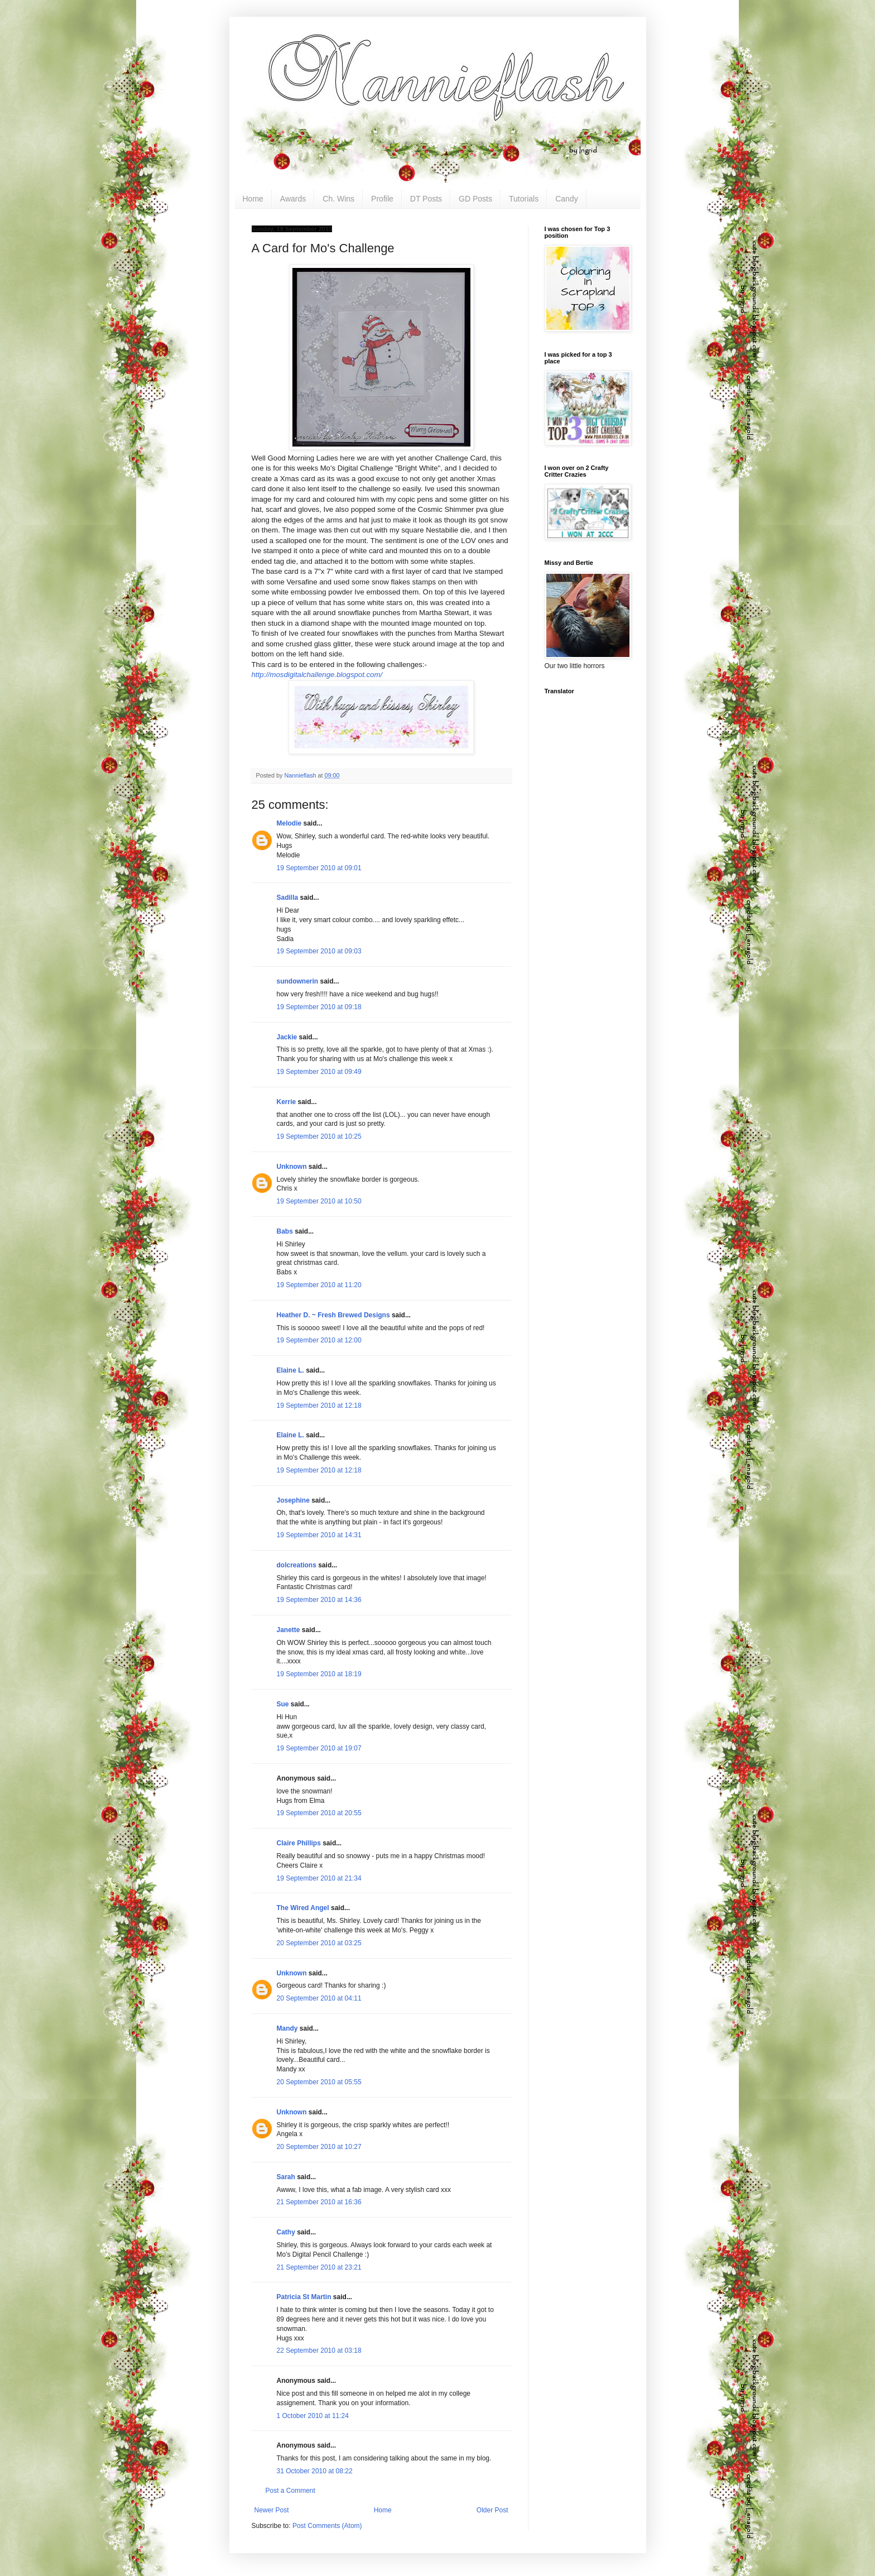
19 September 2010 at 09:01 (319, 868)
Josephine (293, 1500)
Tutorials (524, 198)
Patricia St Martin (304, 2297)
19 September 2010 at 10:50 (319, 1201)
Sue (283, 1704)
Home (253, 198)
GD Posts (475, 198)
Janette (288, 1630)
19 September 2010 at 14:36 (319, 1600)
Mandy (287, 2028)
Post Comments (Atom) (327, 2526)
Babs (285, 1231)
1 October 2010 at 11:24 (313, 2416)
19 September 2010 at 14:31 (319, 1535)
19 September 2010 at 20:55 (319, 1813)
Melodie (289, 823)
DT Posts (426, 198)
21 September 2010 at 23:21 (319, 2267)
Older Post (492, 2510)
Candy (566, 198)
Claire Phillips (299, 1843)
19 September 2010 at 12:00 (319, 1340)
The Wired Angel (303, 1908)
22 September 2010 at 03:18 (319, 2350)
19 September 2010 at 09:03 (319, 951)
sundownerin (298, 981)
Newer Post (271, 2510)
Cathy (286, 2232)
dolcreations (296, 1565)
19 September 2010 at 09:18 (319, 1007)
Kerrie (286, 1102)
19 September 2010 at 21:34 (319, 1878)
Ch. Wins (338, 198)
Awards (293, 198)
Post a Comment (290, 2491)
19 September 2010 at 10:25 (319, 1136)
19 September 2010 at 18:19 (319, 1674)
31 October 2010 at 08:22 (315, 2471)
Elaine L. (290, 1370)
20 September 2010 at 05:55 (319, 2082)
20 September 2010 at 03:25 (319, 1943)
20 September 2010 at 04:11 (319, 1998)
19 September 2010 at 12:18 (319, 1405)
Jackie (287, 1037)
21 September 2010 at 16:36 (319, 2202)
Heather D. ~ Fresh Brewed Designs (333, 1315)
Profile (382, 198)
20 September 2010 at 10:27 (319, 2147)
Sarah (286, 2177)
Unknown (292, 1167)
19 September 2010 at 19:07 (319, 1748)
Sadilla (288, 897)
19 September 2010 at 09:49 (319, 1072)
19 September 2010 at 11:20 (319, 1285)
